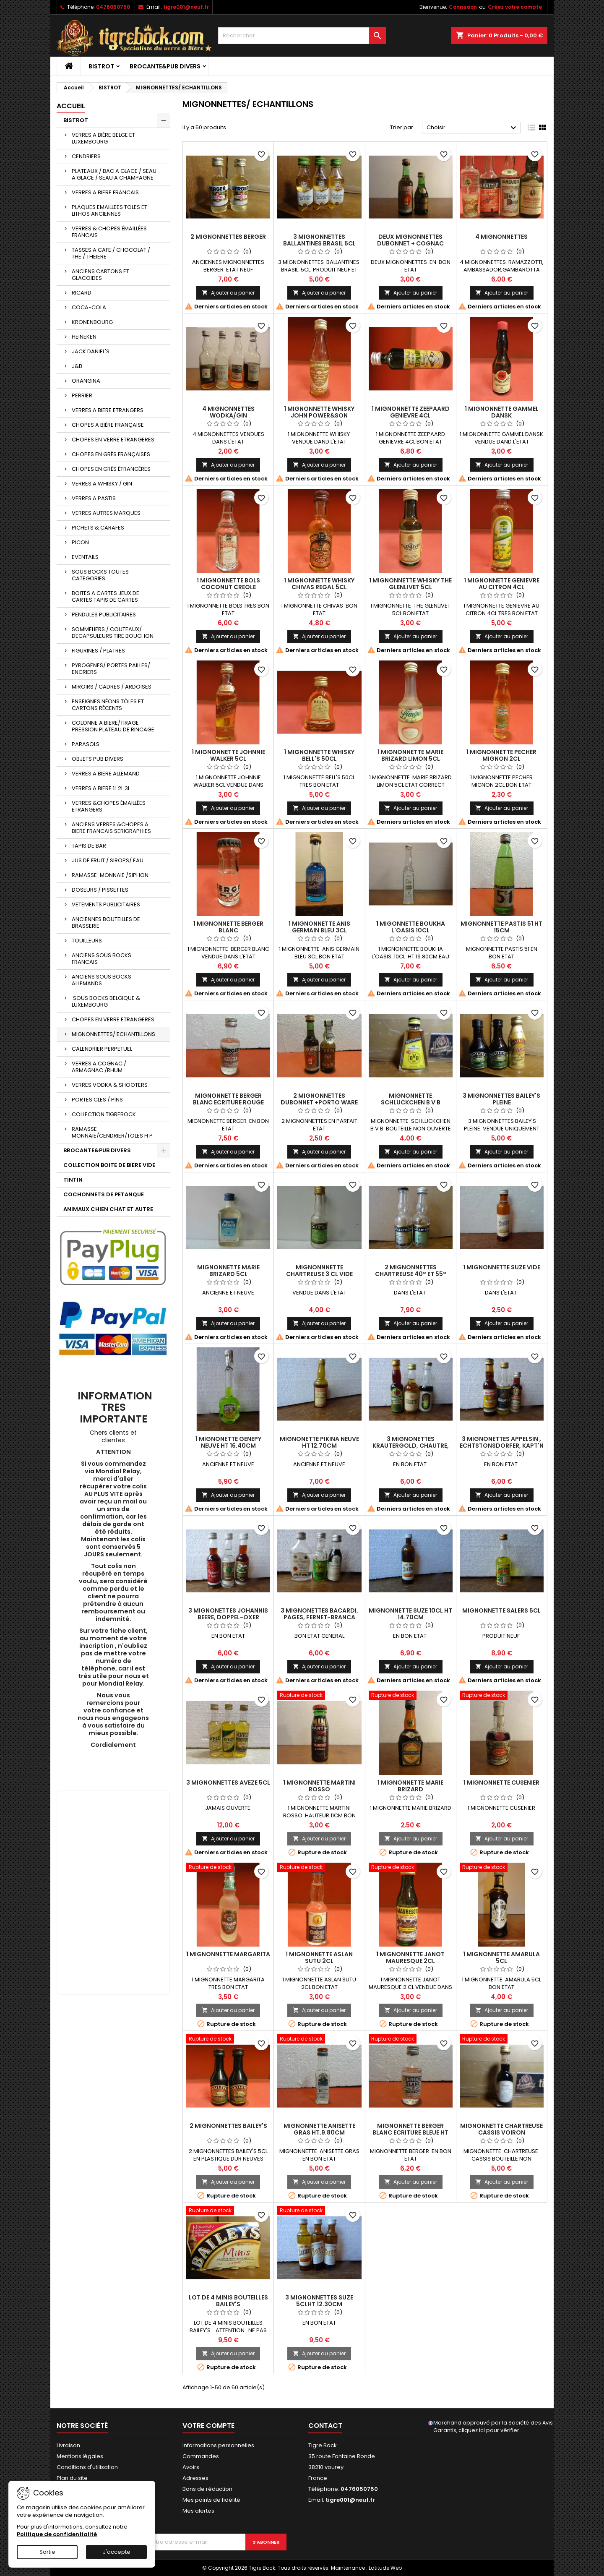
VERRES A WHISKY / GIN (102, 484)
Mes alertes (198, 2511)
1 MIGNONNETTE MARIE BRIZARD (410, 1785)
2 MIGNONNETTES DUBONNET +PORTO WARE (319, 1099)
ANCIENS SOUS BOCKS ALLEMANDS (101, 980)
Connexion (463, 6)
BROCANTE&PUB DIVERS (165, 66)
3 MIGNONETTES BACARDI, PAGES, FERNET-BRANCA (319, 1613)
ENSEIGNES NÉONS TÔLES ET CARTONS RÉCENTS (108, 704)
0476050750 (113, 6)
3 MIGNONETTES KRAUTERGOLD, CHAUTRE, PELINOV (410, 1445)
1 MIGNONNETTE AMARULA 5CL (501, 1957)
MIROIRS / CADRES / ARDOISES (111, 687)
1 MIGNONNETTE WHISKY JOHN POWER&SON (319, 412)
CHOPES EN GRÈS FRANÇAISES (111, 454)
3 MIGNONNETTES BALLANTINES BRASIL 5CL (319, 240)
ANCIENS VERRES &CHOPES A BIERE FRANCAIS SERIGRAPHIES (111, 827)
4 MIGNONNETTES (501, 236)
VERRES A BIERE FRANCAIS (105, 192)
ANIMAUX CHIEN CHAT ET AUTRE (108, 1209)
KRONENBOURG (92, 322)
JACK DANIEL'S (90, 351)
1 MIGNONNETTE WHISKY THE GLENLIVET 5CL (410, 583)
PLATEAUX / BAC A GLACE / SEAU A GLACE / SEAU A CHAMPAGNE (114, 174)
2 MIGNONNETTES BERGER (228, 236)
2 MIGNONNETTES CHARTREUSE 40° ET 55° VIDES (410, 1274)
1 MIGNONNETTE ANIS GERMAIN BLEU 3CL (319, 926)
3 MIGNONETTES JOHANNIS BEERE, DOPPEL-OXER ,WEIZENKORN (228, 1617)
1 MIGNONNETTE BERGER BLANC (228, 926)
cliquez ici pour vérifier (488, 2430)
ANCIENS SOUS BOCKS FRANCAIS (101, 958)
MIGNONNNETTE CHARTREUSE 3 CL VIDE (319, 1270)
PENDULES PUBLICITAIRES (104, 615)
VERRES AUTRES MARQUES (106, 513)
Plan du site (72, 2478)
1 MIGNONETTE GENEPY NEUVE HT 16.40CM (228, 1442)
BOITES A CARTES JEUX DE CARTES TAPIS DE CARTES (105, 596)
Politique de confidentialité (57, 2534)
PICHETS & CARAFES (98, 528)
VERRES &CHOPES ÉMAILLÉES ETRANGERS (109, 806)
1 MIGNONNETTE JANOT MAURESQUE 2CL (410, 1957)
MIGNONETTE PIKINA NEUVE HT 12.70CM (319, 1442)
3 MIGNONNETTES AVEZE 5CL (228, 1782)
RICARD (81, 293)
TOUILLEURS (87, 941)
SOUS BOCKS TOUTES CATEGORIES (100, 575)
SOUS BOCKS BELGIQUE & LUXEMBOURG (106, 1001)
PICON (80, 542)
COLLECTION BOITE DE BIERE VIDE (109, 1165)
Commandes (200, 2456)
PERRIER (82, 395)
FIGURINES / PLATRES (98, 651)
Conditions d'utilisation (87, 2467)
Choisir (472, 128)
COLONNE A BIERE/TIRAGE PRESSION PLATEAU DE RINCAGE (113, 726)
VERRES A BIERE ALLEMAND (106, 774)
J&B (77, 366)
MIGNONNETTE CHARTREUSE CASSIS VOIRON (501, 2129)
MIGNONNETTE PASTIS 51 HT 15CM (501, 926)
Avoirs (190, 2467)
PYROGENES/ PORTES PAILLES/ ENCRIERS (111, 668)
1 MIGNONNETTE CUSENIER (501, 1782)
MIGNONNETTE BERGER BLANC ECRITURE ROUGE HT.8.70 (228, 1102)
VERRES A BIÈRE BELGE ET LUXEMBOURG (103, 138)
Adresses (195, 2478)
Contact (325, 2425)
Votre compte (208, 2425)
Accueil (71, 106)
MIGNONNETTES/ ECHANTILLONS (113, 1034)
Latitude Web (385, 2567)
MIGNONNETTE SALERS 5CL (501, 1610)
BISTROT (101, 66)
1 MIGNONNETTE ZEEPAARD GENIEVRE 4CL (411, 412)
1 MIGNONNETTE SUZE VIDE (501, 1267)
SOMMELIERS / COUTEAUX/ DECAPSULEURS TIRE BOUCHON (113, 632)
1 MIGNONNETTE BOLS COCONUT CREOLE (228, 583)
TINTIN (73, 1180)
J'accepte (116, 2552)
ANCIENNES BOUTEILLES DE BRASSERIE (106, 922)
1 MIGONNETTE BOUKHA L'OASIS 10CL (410, 926)
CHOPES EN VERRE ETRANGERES (113, 440)
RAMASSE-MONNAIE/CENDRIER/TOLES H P (112, 1132)
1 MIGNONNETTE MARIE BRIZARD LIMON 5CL (410, 755)
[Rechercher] (302, 35)
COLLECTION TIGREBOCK (104, 1114)
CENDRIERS (86, 156)
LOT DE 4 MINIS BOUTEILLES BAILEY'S (228, 2300)
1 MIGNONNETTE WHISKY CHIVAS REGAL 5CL (319, 583)
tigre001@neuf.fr (186, 6)
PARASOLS (85, 744)
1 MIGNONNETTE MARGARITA (228, 1954)
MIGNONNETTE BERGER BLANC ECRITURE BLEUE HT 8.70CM (410, 2132)
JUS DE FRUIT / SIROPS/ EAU (107, 860)
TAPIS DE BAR (89, 846)
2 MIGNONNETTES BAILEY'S (228, 2126)
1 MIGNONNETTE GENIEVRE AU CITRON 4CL (501, 583)
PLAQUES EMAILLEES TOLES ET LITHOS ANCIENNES (109, 210)
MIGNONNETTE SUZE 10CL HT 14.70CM (410, 1613)
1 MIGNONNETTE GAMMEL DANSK (502, 412)
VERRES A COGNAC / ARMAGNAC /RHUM (99, 1067)
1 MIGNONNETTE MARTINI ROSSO (319, 1785)
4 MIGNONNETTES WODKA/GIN (228, 412)
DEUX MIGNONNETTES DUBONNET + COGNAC (410, 240)
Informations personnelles (218, 2445)
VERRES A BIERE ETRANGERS (107, 410)
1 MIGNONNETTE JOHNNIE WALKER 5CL (228, 755)
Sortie (47, 2552)
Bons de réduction (207, 2489)
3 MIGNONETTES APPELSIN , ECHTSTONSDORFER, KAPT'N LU (502, 1445)
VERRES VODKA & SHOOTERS (110, 1085)
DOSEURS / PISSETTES (100, 890)
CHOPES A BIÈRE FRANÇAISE (108, 425)
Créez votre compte (515, 6)
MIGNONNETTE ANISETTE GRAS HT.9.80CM (319, 2129)
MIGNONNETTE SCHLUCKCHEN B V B (410, 1099)
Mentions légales (80, 2456)
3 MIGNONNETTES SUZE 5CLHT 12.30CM (319, 2300)
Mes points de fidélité (211, 2500)
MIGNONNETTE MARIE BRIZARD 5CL (228, 1270)
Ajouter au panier (228, 292)
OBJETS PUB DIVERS (97, 759)
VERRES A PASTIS (94, 498)
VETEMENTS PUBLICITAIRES (106, 904)
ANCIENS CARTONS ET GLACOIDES (100, 274)
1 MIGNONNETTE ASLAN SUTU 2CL (319, 1957)
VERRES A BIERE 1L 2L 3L (101, 788)
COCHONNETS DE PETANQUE (103, 1194)
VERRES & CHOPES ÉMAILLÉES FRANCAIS (109, 231)
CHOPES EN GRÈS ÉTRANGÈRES (111, 469)
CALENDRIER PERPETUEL (102, 1049)
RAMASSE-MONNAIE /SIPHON (110, 875)
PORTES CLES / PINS (97, 1100)
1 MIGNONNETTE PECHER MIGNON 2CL (501, 755)
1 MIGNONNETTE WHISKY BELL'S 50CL (319, 755)
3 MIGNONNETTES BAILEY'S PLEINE (501, 1099)
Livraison (68, 2445)
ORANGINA (86, 381)
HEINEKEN (84, 337)
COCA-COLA (89, 307)
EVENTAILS (85, 557)
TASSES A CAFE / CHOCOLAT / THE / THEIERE (111, 253)
